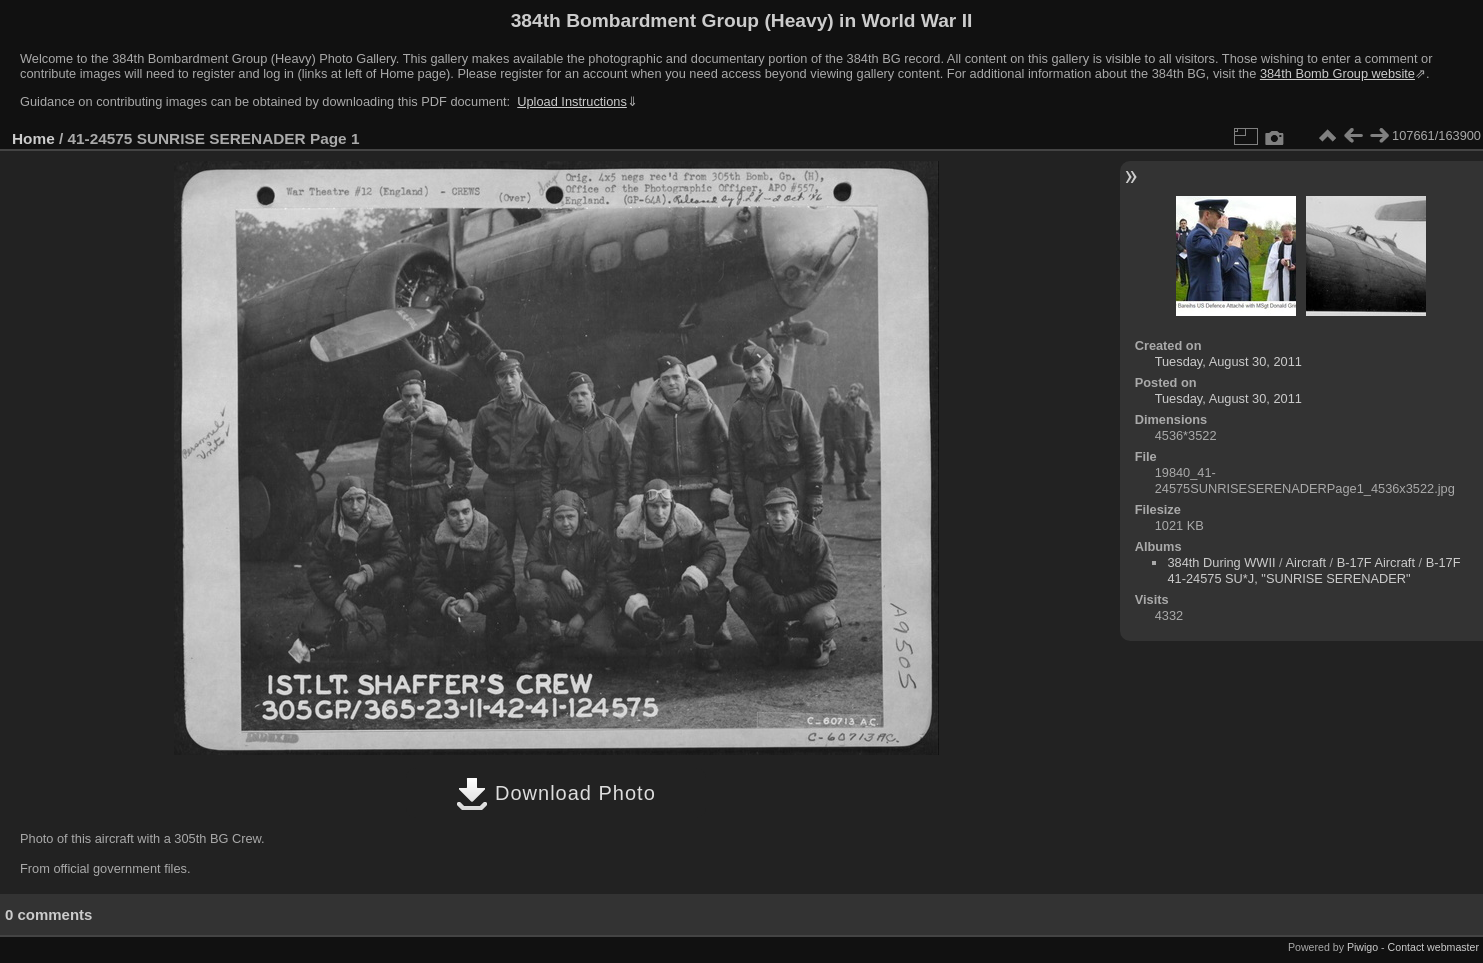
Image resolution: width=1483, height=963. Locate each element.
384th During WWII (1221, 562)
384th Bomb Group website (1337, 73)
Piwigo (1362, 947)
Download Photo (555, 793)
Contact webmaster (1433, 947)
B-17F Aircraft (1376, 562)
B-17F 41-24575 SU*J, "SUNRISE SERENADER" (1313, 570)
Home (33, 138)
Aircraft (1306, 562)
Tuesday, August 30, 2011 (1228, 361)
